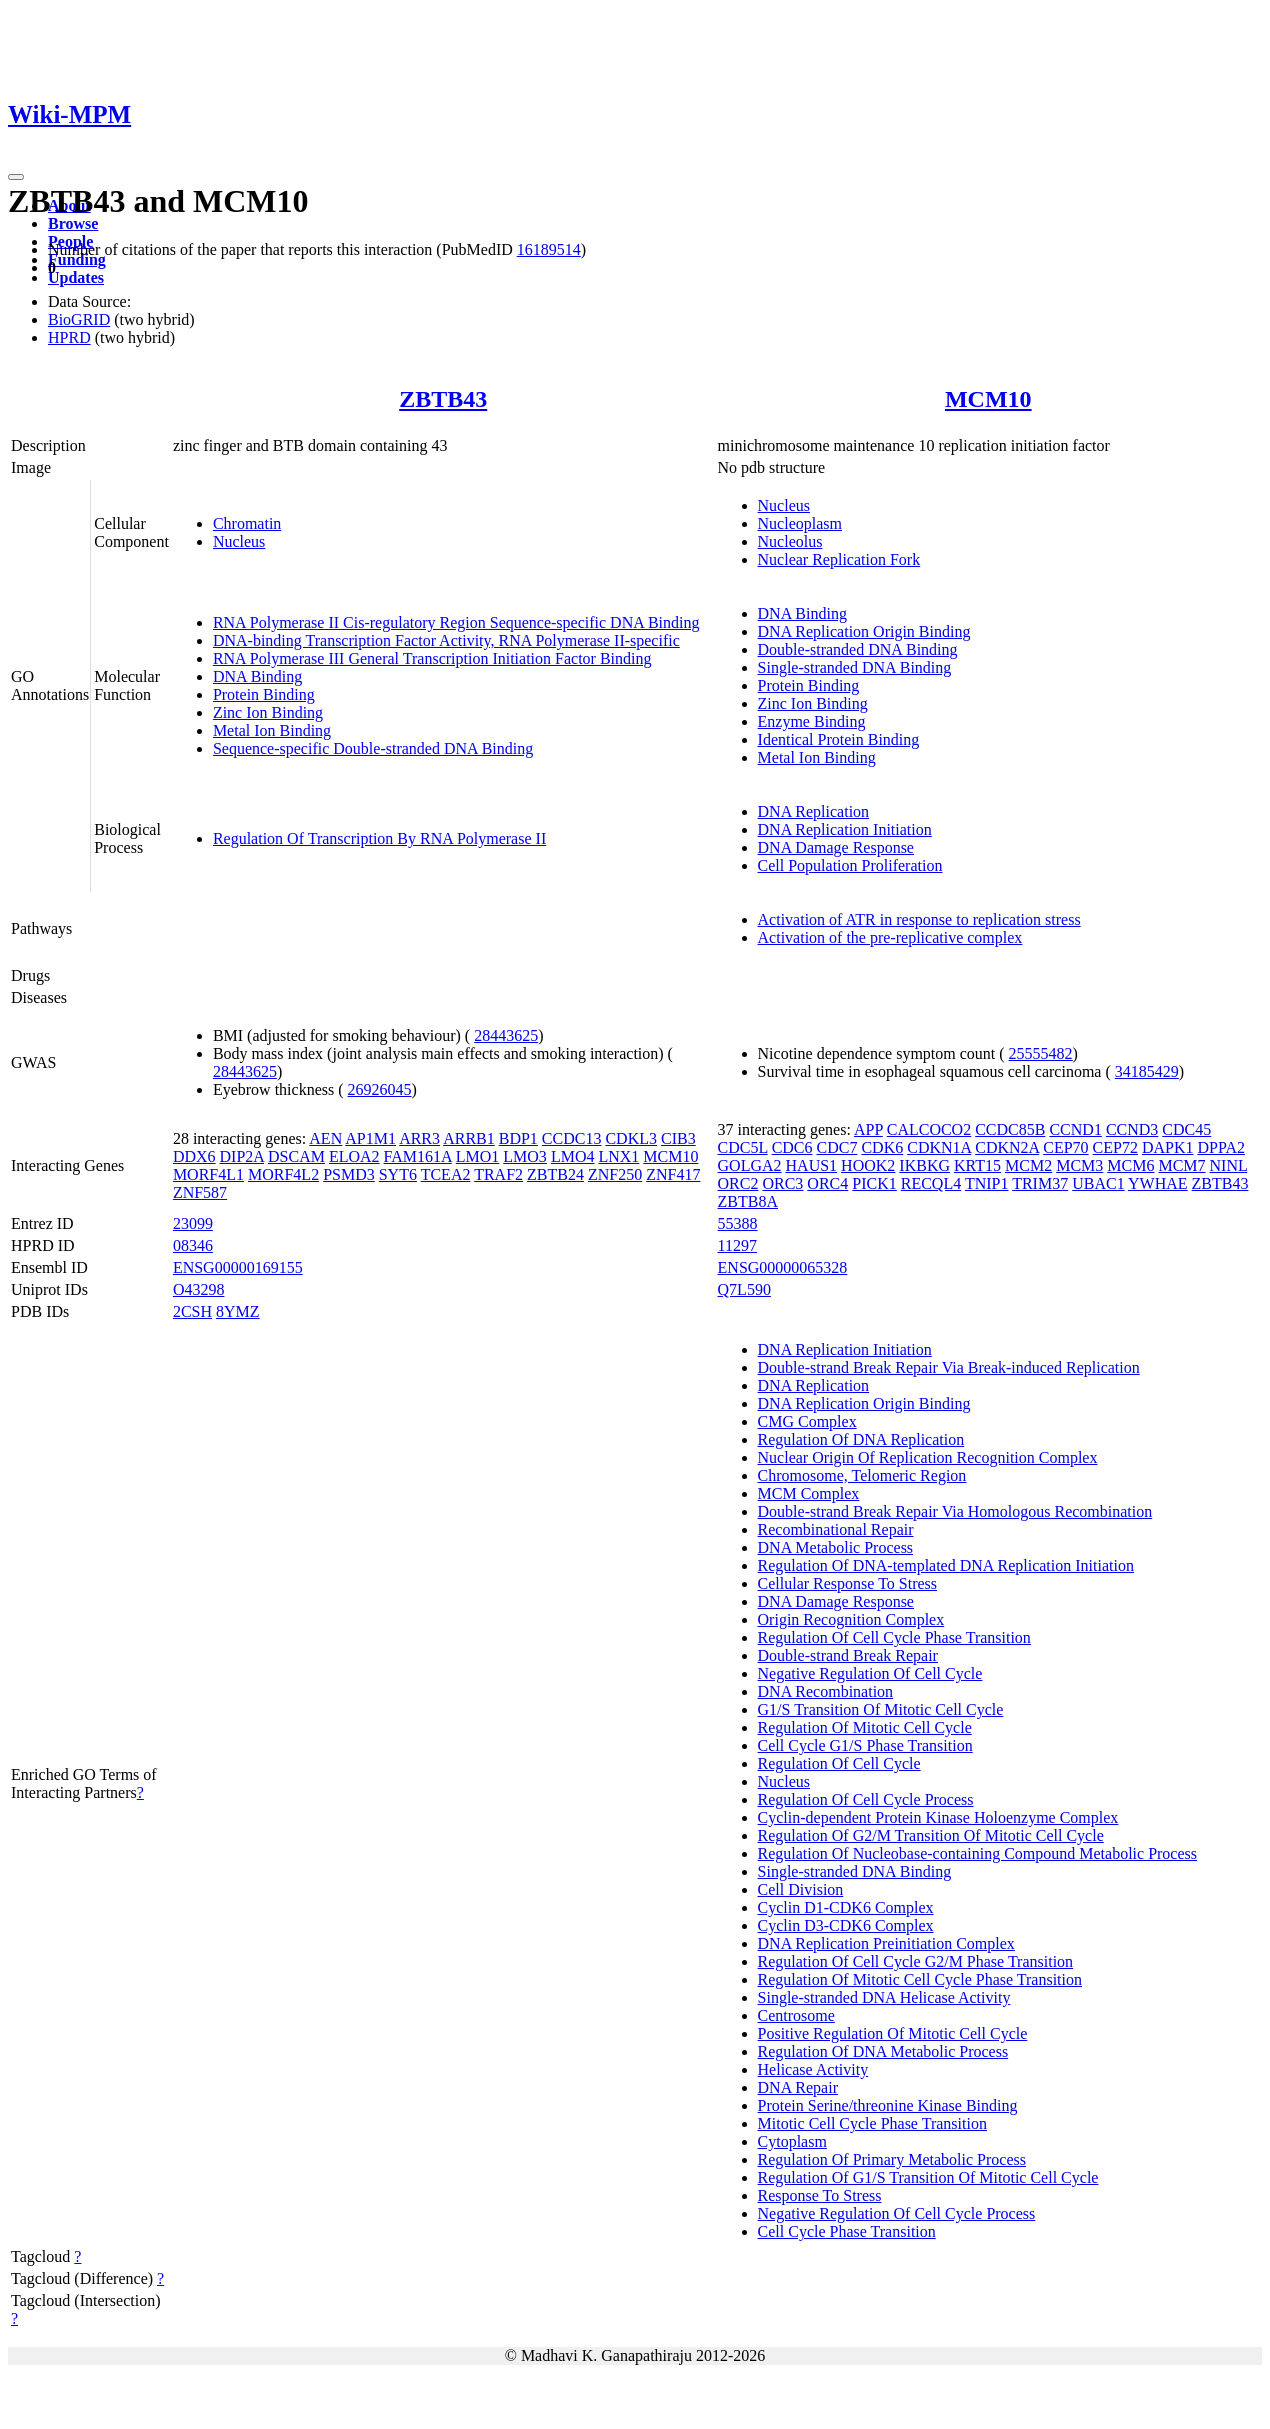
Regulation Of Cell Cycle (839, 1763)
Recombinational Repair (836, 1529)
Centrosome (796, 2015)
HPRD (69, 337)
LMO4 (573, 1156)
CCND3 (1132, 1129)
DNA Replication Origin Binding (864, 631)
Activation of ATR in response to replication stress (919, 919)
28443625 (506, 1035)
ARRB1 (469, 1138)
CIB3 (678, 1138)
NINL (1229, 1165)
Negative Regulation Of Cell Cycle (870, 1673)
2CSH (192, 1311)
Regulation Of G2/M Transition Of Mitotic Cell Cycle (931, 1835)
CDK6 (882, 1147)
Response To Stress (820, 2195)
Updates (76, 277)
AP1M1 (370, 1138)
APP (868, 1129)
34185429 (1147, 1071)
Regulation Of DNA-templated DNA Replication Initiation (946, 1565)
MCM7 (1181, 1165)
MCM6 (1130, 1165)
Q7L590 (744, 1289)
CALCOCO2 (929, 1129)
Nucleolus (790, 541)
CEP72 (1115, 1147)
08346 (193, 1245)
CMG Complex (807, 1421)
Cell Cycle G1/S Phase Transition (865, 1745)
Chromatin (247, 523)
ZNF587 (200, 1192)
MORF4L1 (208, 1174)
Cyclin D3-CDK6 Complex (846, 1925)
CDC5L (743, 1147)
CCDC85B (1010, 1129)
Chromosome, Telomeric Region (862, 1475)
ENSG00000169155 (238, 1267)
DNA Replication (814, 811)
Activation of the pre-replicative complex (890, 937)
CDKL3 (631, 1138)
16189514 (549, 249)
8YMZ (238, 1311)
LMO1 (478, 1156)
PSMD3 (349, 1174)
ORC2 (738, 1183)
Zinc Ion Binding (268, 712)
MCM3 (1079, 1165)
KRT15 (977, 1165)
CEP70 (1065, 1147)
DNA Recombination (826, 1691)
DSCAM (296, 1156)
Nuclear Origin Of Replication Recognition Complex (928, 1457)
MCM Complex (809, 1493)
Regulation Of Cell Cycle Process (866, 1799)
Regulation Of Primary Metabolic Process (892, 2159)
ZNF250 (615, 1174)
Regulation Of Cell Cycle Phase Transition (894, 1637)
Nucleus (239, 541)
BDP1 (518, 1138)
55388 (738, 1223)
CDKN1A (939, 1147)
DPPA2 (1221, 1147)
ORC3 (782, 1183)
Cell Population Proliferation (850, 865)
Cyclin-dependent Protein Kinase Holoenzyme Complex (938, 1817)
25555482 (1041, 1053)
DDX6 (194, 1156)
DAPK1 (1168, 1147)
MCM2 (1028, 1165)
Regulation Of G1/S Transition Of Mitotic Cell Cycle (928, 2177)
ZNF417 (673, 1174)
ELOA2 (354, 1156)
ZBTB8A (748, 1201)
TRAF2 (498, 1174)
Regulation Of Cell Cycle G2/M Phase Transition (916, 1961)
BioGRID (79, 319)
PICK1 (874, 1183)
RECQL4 (931, 1183)
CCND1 (1075, 1129)
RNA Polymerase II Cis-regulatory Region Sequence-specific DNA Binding (456, 622)
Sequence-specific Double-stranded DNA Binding (373, 748)
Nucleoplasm (800, 523)
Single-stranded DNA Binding (855, 667)
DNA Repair (798, 2087)
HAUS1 (812, 1165)
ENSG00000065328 (783, 1267)
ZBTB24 (555, 1174)
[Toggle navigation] (16, 177)
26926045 (380, 1089)
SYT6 (398, 1174)
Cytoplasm (792, 2141)
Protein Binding (264, 694)
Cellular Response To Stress (847, 1583)
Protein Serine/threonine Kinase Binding (888, 2105)
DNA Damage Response (836, 847)
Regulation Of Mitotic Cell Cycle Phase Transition (920, 1979)
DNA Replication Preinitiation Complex (886, 1943)
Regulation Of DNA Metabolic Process (883, 2051)
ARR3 (419, 1138)
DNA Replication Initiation (845, 829)
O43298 (199, 1289)
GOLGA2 (750, 1165)
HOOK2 (868, 1165)
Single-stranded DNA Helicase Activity (884, 1997)
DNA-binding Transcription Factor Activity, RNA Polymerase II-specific (446, 640)
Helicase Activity (813, 2069)
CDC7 (837, 1147)
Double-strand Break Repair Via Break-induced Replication (949, 1367)
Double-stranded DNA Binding (858, 649)
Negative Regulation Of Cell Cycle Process (897, 2213)
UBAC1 (1098, 1183)
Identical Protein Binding (839, 739)
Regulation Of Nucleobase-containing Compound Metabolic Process (977, 1853)
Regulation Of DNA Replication (861, 1439)
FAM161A (418, 1156)
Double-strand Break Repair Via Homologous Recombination (955, 1511)
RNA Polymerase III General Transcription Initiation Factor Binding (432, 658)
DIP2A (242, 1156)
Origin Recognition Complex (851, 1619)
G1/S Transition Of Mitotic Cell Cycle (881, 1709)
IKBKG (924, 1165)
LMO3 (525, 1156)
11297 (737, 1245)
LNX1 (618, 1156)
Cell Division (801, 1889)
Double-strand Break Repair (848, 1655)
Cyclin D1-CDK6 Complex (846, 1907)
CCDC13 (572, 1138)
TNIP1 (987, 1183)
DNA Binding (257, 676)
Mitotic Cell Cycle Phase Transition (872, 2123)
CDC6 (792, 1147)
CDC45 (1186, 1129)
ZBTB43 (443, 399)
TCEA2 (446, 1174)
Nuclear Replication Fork (839, 559)
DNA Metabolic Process (836, 1547)
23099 (193, 1223)
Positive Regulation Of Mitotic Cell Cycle (893, 2033)
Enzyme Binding (812, 721)
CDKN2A (1007, 1147)
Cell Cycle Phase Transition (847, 2231)
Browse (73, 223)
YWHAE (1158, 1183)
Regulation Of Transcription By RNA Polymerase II (379, 838)
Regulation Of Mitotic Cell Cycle (865, 1727)
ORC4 (827, 1183)
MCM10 (988, 399)
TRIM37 (1040, 1183)
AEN (325, 1138)
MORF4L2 (283, 1174)
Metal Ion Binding (272, 730)
